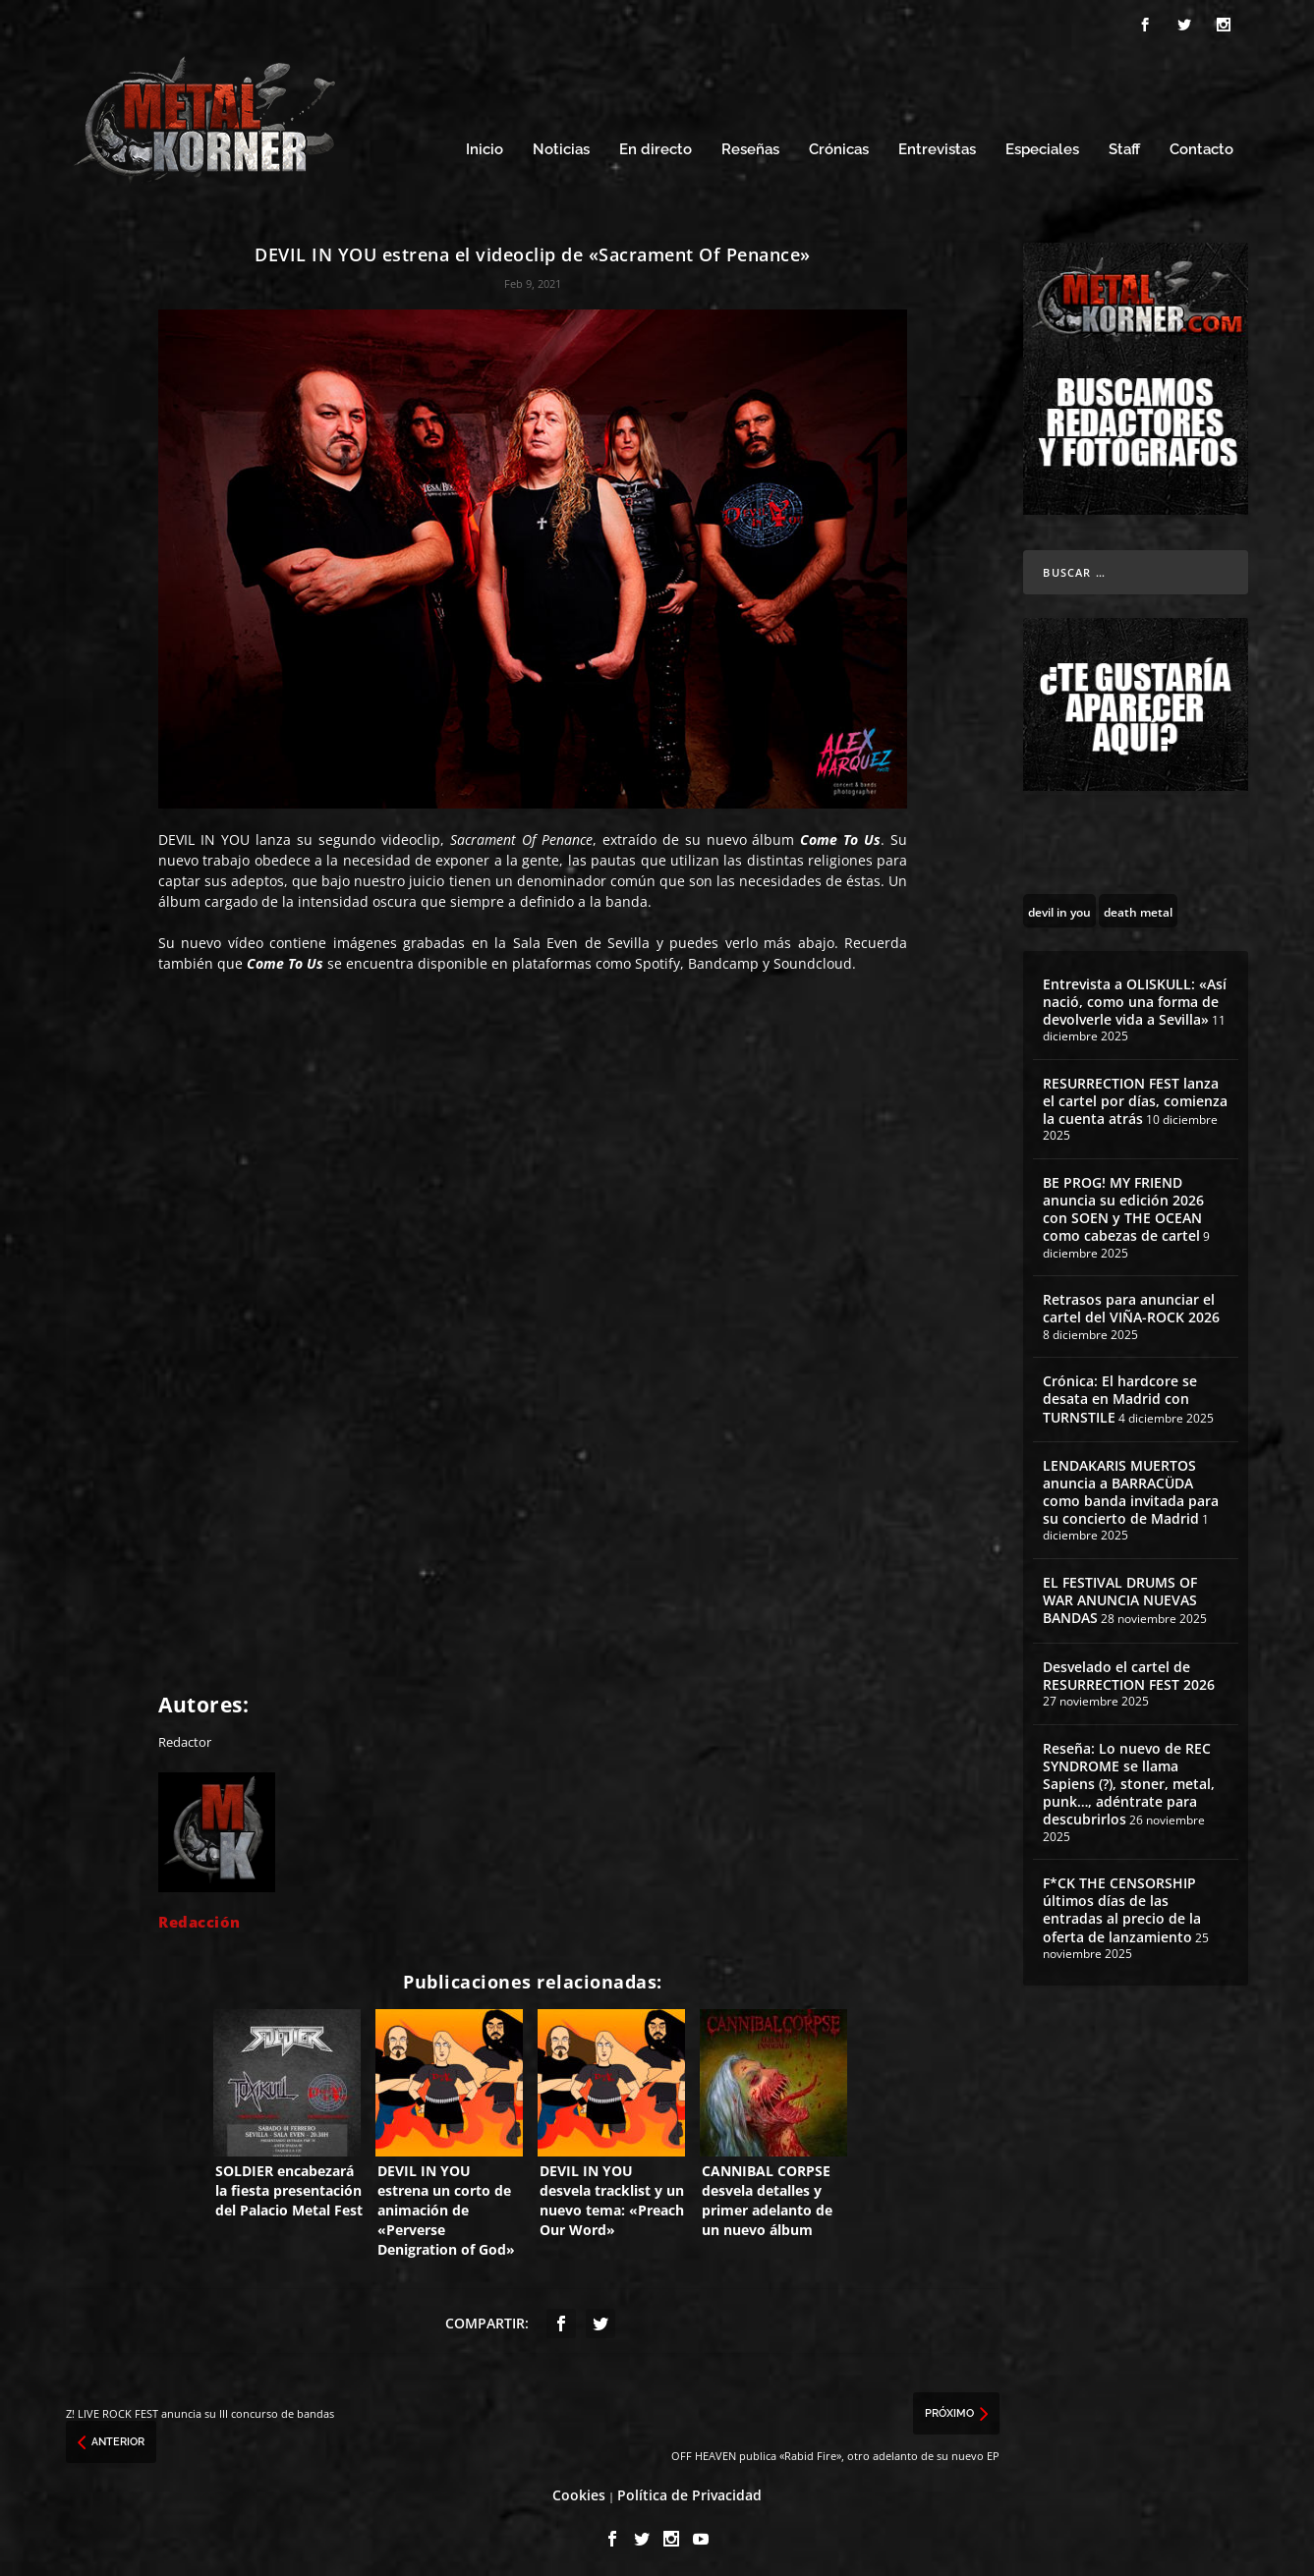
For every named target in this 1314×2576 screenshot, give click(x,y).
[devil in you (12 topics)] (1059, 905)
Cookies (578, 2489)
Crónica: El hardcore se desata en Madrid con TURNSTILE (1120, 1393)
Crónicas (839, 145)
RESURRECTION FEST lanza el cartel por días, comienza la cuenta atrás (1135, 1095)
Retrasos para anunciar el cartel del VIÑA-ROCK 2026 (1131, 1303)
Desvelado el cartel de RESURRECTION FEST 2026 (1129, 1670)
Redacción (199, 1917)
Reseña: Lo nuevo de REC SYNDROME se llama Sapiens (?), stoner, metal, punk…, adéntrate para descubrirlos (1129, 1778)
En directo (655, 145)
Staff (1124, 145)
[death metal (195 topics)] (1138, 905)
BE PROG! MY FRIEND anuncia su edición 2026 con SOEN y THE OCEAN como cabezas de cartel (1123, 1203)
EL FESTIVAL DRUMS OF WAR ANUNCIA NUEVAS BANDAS (1120, 1594)
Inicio (484, 145)
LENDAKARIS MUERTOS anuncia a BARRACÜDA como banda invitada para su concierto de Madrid (1131, 1486)
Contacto (1201, 145)
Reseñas (750, 145)
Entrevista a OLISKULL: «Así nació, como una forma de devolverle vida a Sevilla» (1135, 996)
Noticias (561, 145)
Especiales (1042, 145)
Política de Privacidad (689, 2489)
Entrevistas (937, 145)
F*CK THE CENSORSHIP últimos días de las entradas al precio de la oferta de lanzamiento (1122, 1904)
